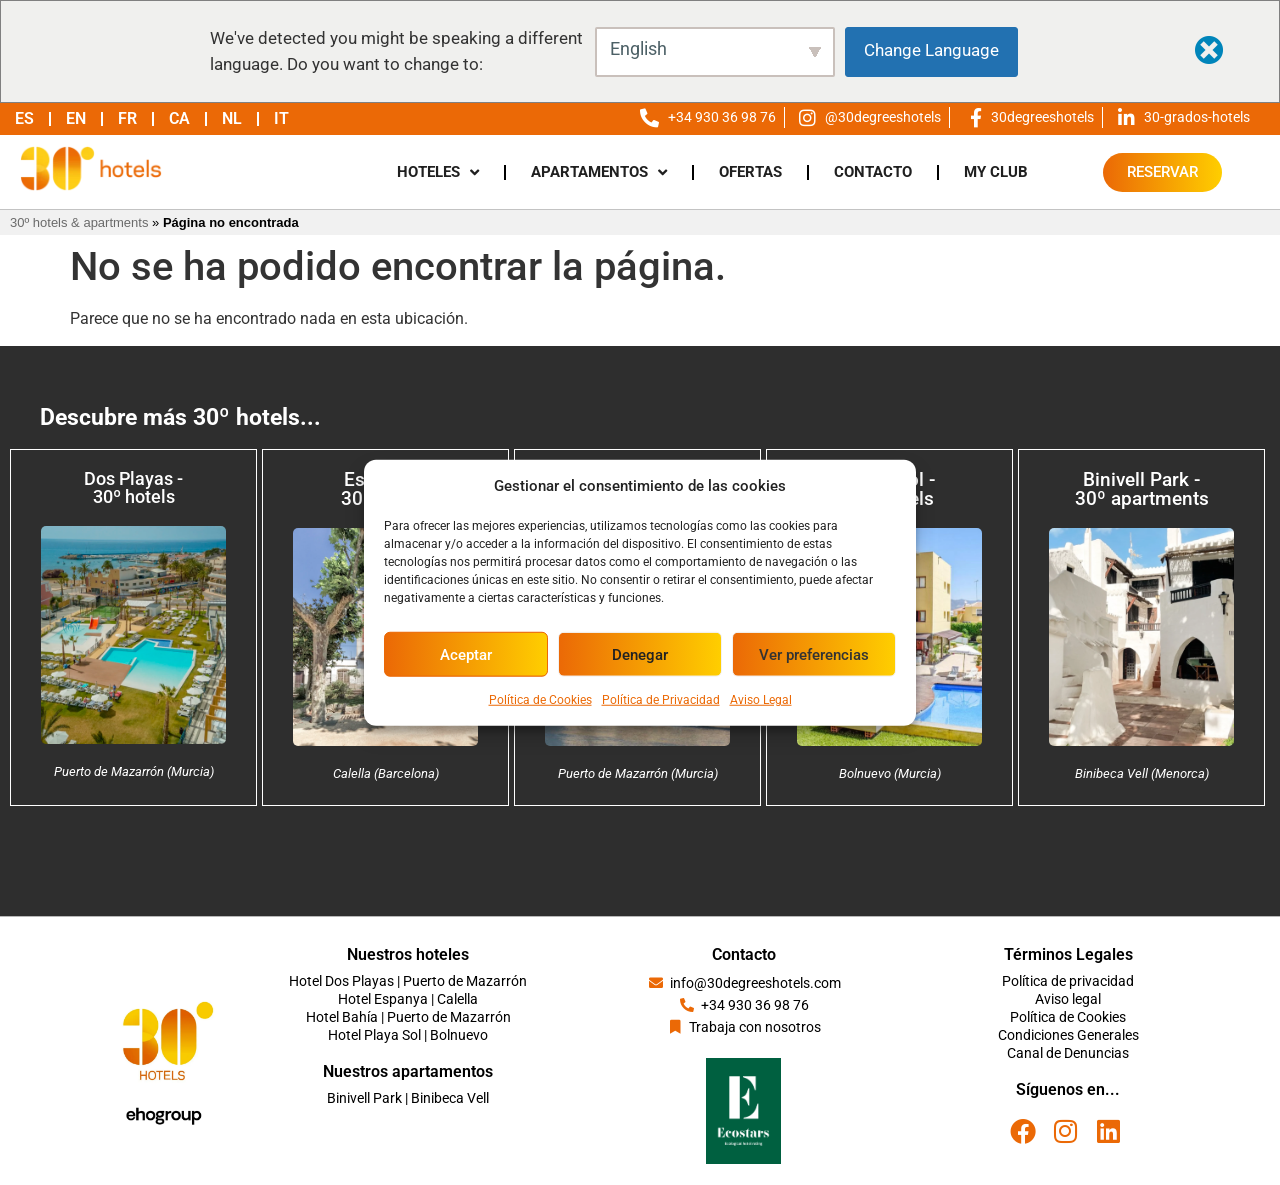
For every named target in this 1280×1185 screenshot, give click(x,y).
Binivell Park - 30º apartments (1142, 489)
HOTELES (438, 172)
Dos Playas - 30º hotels (133, 487)
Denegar (640, 654)
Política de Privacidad (661, 700)
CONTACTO (873, 172)
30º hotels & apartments (79, 222)
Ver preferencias (814, 654)
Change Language (931, 50)
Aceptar (466, 654)
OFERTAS (750, 172)
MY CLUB (996, 172)
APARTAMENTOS (599, 172)
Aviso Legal (761, 700)
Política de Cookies (540, 700)
